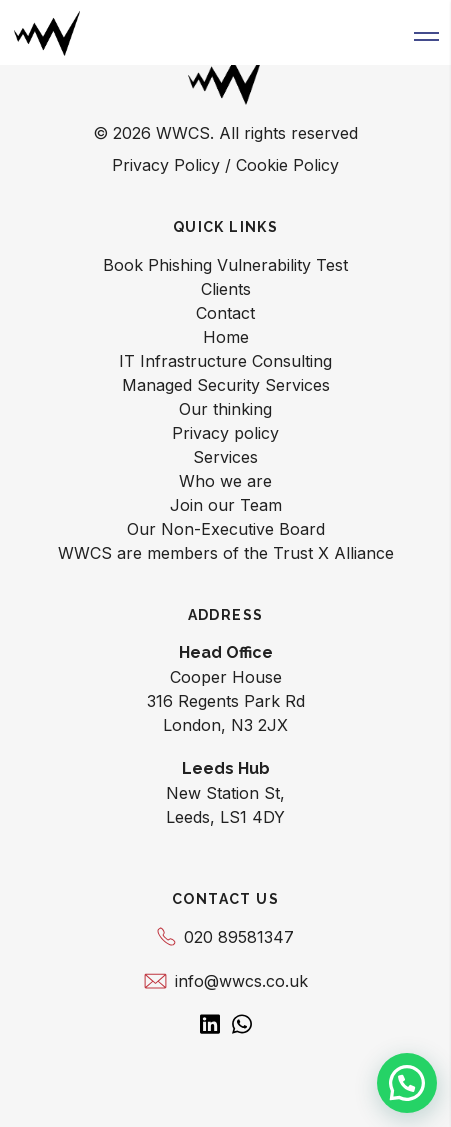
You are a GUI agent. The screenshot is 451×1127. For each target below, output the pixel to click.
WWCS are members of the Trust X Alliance (226, 553)
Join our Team (226, 505)
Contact (225, 313)
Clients (226, 289)
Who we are (225, 481)
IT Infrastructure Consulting (225, 361)
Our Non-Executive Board (226, 529)
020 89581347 (225, 937)
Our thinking (225, 409)
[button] (426, 33)
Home (226, 337)
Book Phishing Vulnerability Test (225, 265)
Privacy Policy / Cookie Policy (225, 165)
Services (225, 457)
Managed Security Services (226, 385)
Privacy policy (225, 433)
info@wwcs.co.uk (226, 981)
